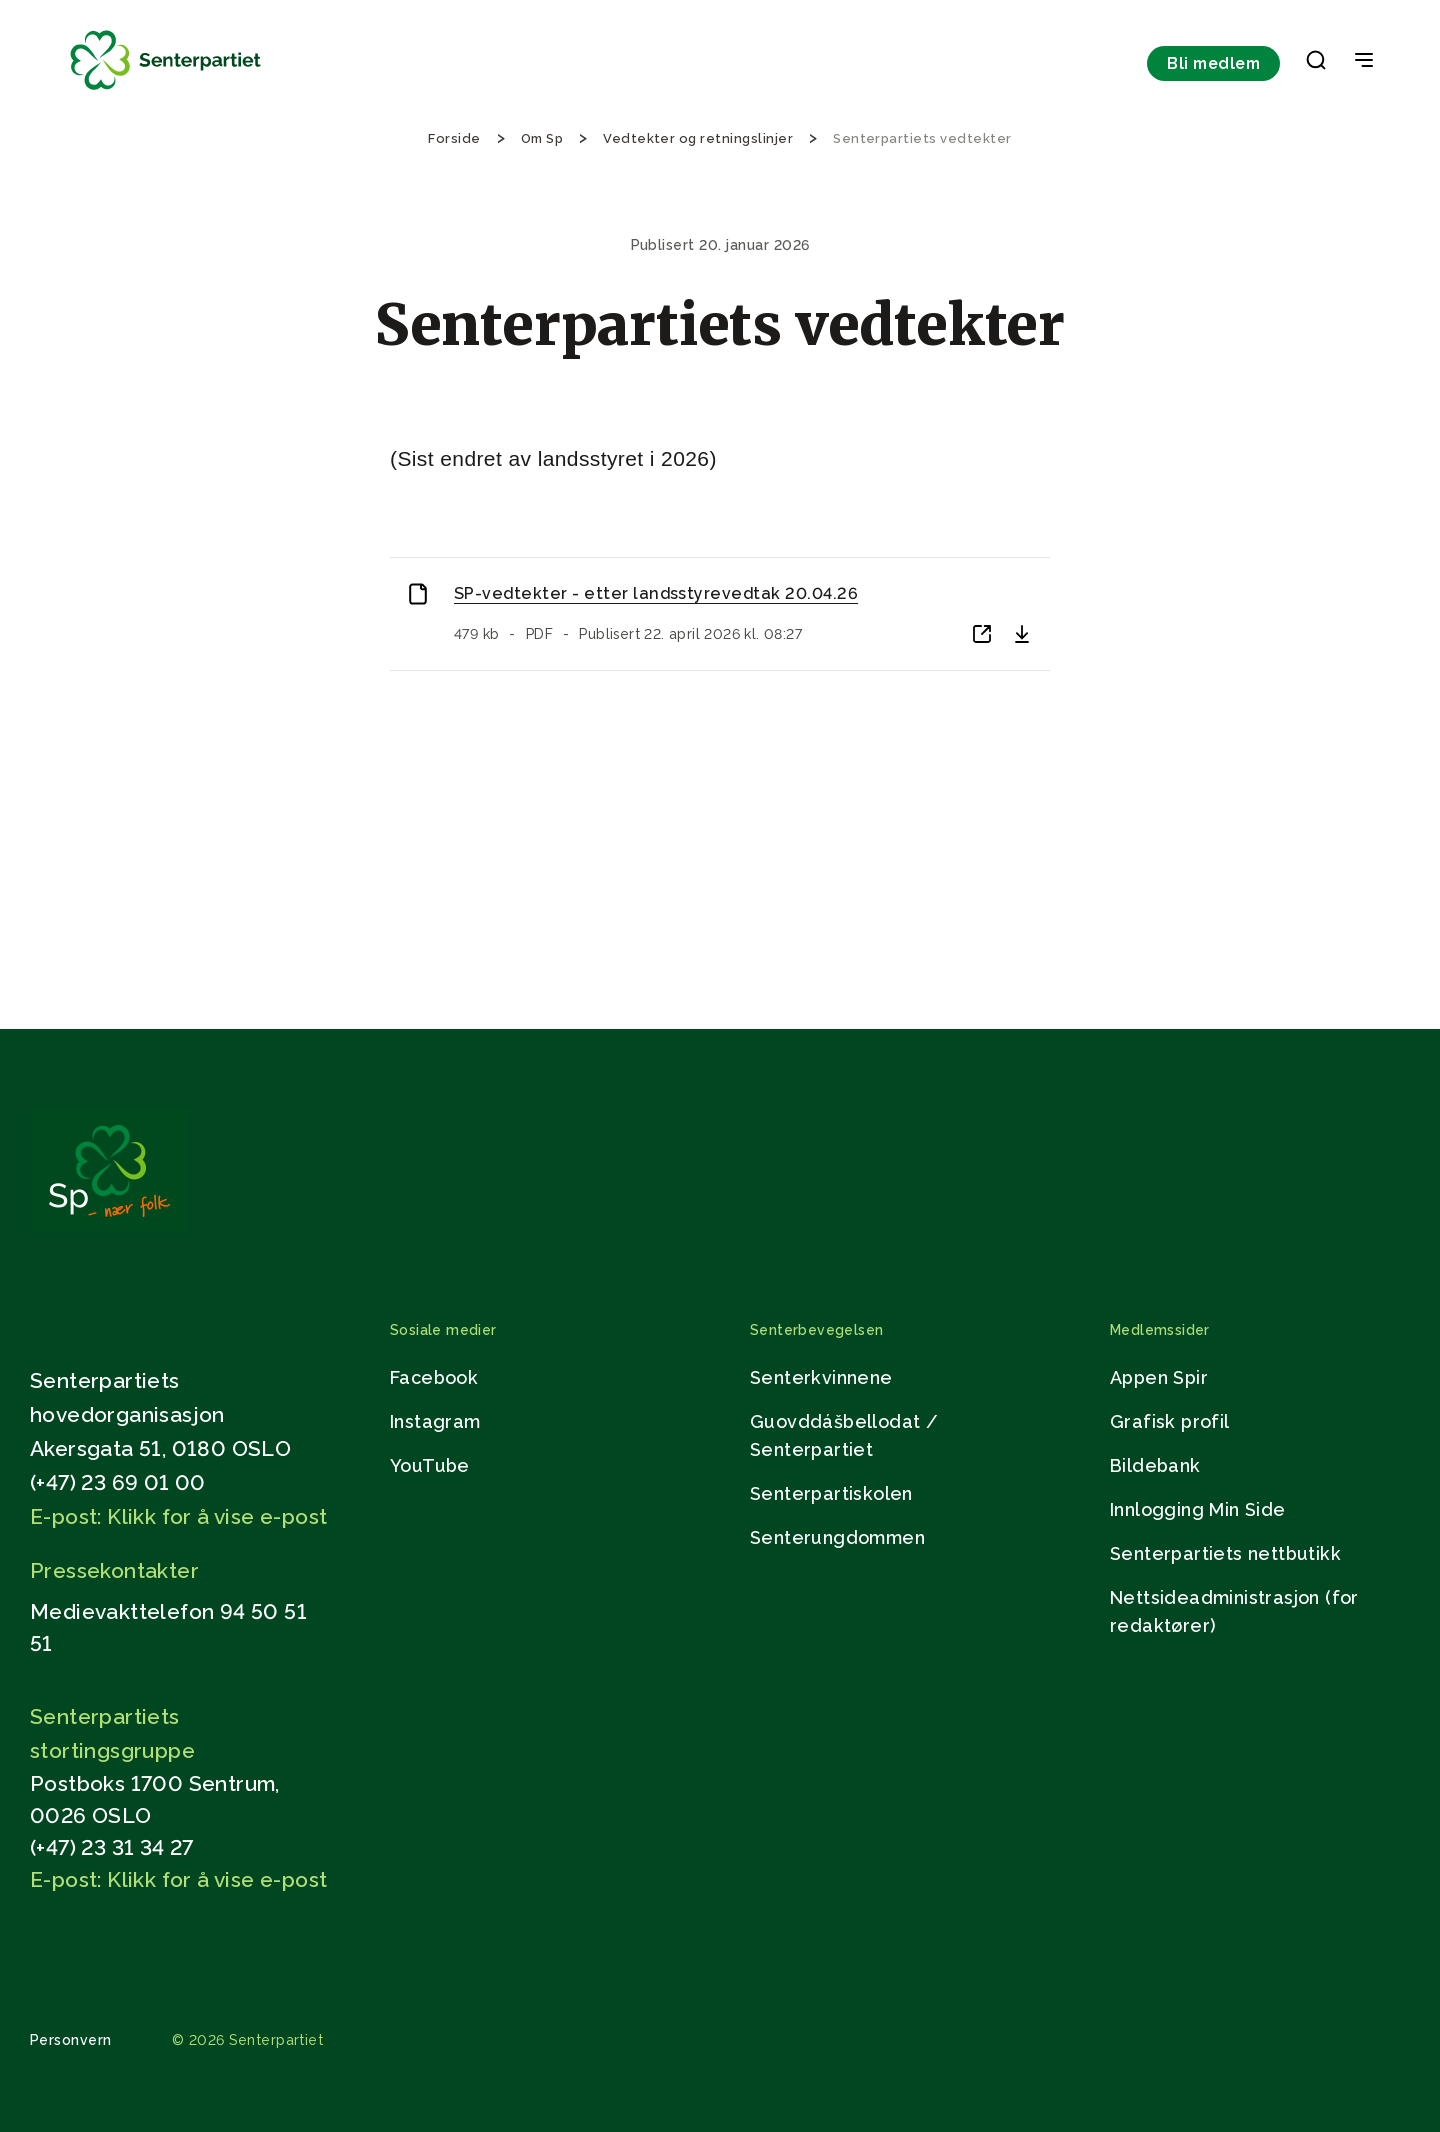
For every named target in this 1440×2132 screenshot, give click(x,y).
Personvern (71, 2040)
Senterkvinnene (821, 1377)
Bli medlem (1213, 63)
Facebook (434, 1377)
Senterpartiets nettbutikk (1225, 1553)
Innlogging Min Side (1198, 1509)
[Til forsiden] (166, 90)
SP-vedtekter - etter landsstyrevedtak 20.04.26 (656, 593)
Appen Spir (1159, 1377)
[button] (1316, 64)
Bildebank (1155, 1465)
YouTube (430, 1465)
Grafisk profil (1170, 1421)
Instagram (435, 1421)
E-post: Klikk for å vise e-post (178, 1516)
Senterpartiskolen (831, 1493)
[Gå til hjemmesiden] (109, 1227)
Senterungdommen (837, 1537)
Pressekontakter (114, 1570)
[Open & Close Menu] (1364, 62)
